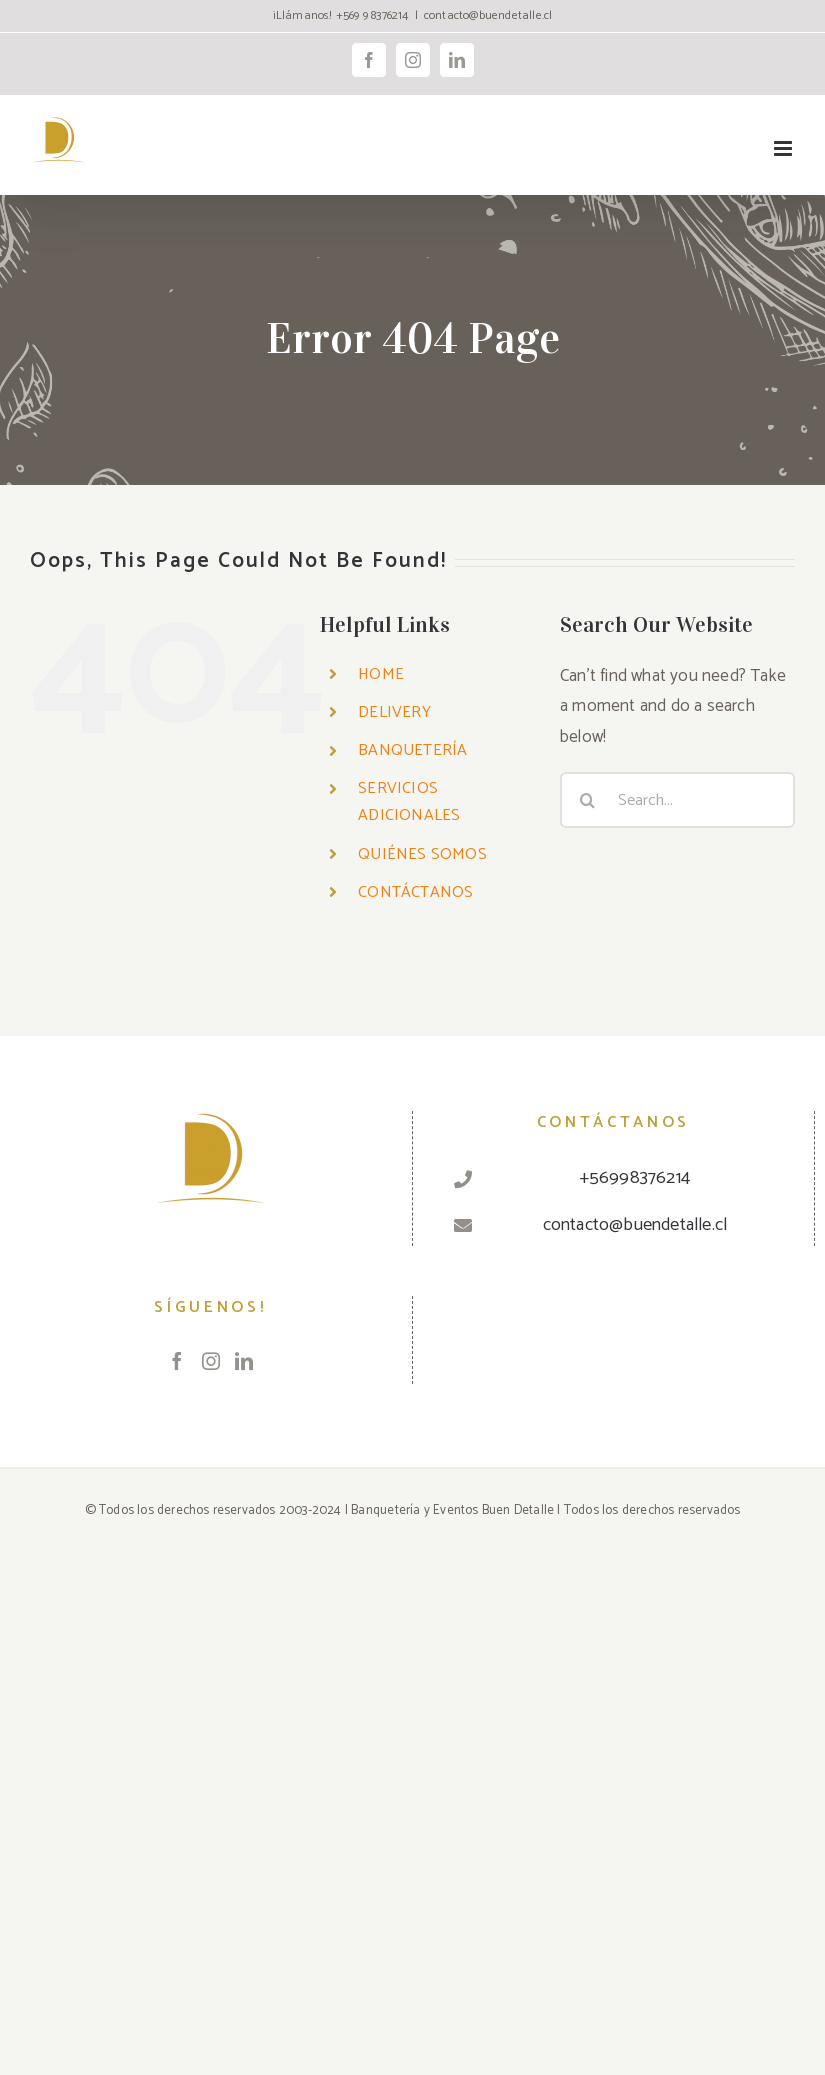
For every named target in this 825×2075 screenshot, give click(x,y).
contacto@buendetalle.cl (488, 15)
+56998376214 (635, 1178)
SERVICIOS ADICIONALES (409, 802)
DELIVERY (394, 712)
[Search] (588, 800)
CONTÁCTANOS (415, 892)
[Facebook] (177, 1361)
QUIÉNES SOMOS (422, 854)
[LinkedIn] (244, 1361)
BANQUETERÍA (412, 750)
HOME (381, 674)
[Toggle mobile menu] (784, 148)
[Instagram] (211, 1361)
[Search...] (677, 800)
